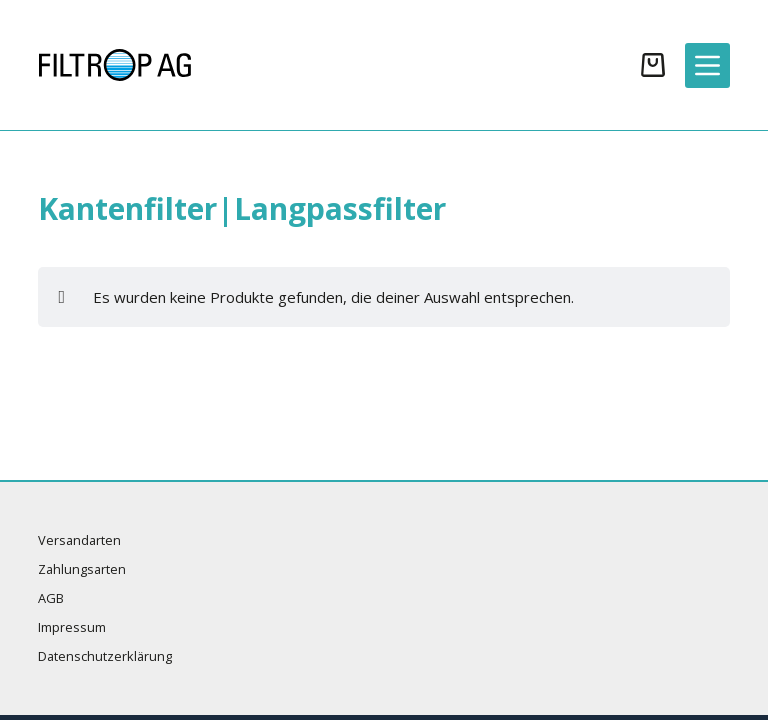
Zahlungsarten (82, 569)
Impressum (72, 627)
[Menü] (707, 65)
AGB (51, 598)
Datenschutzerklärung (105, 656)
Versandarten (79, 540)
